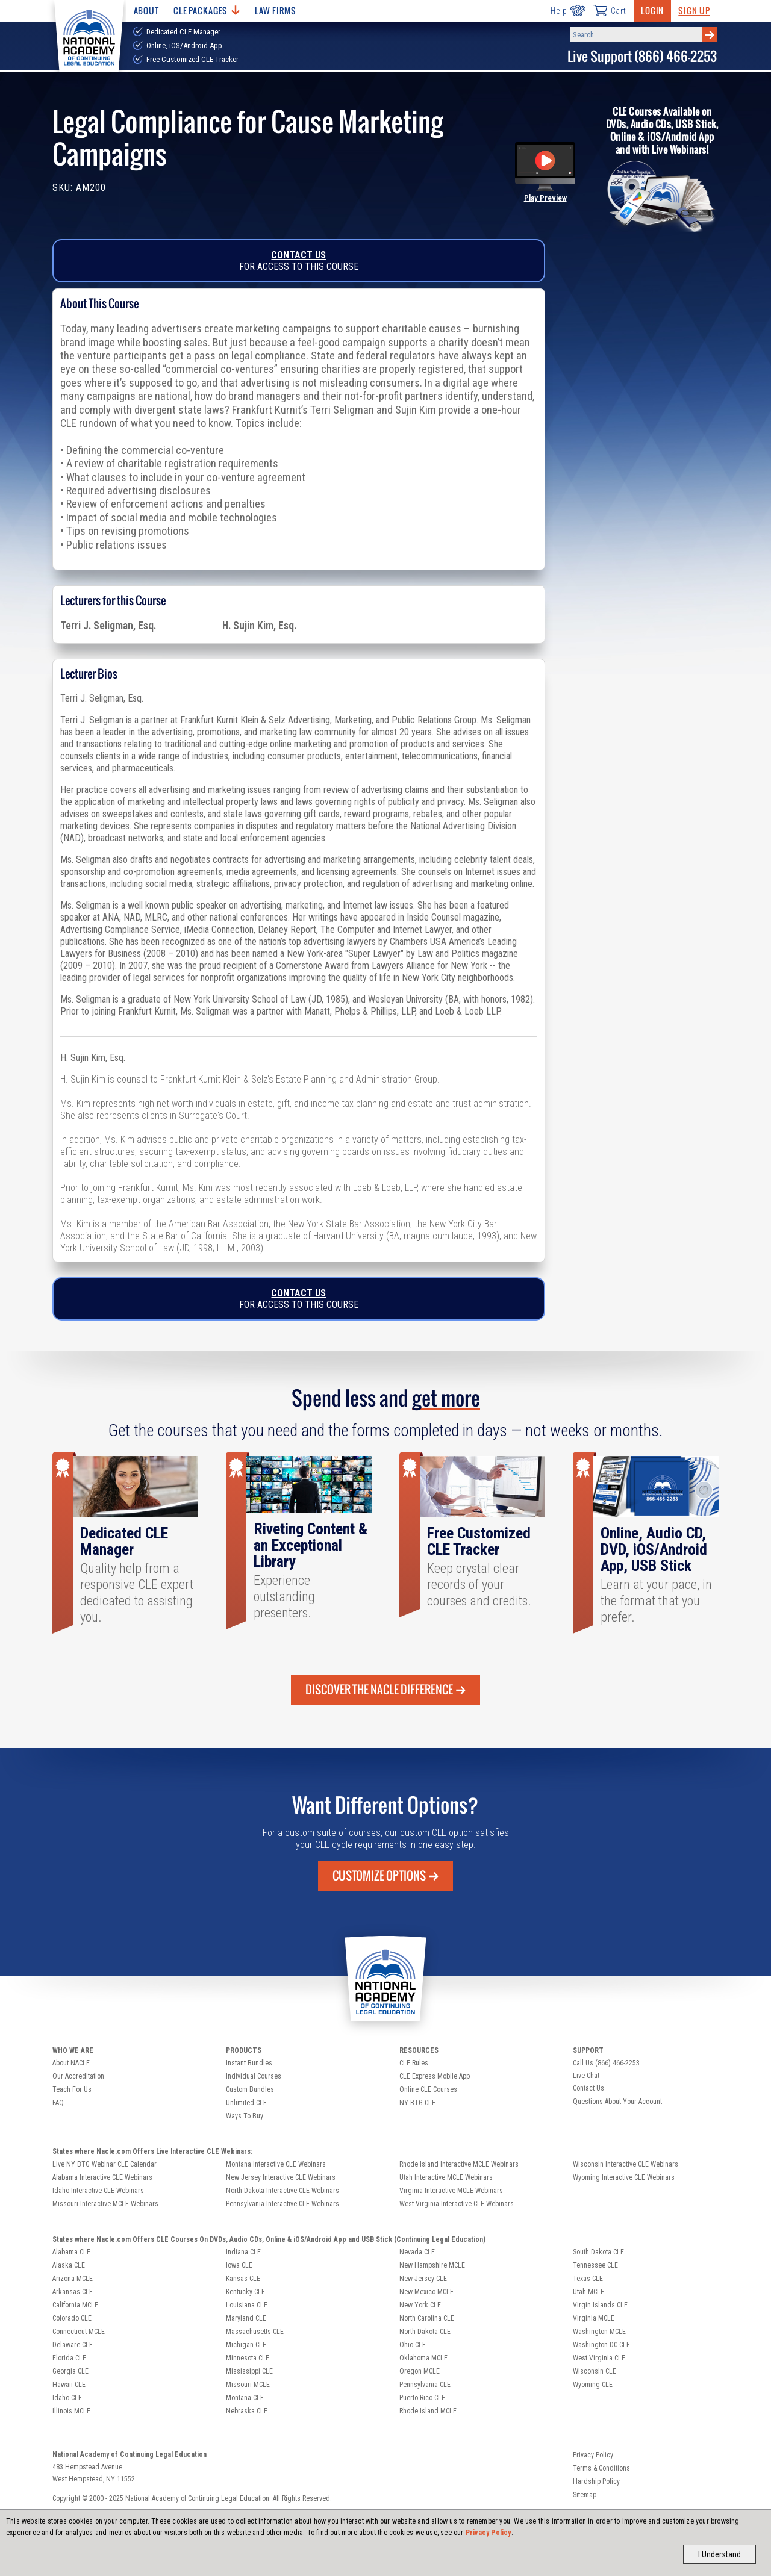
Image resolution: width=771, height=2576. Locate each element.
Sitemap (584, 2494)
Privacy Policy (488, 2532)
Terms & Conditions (601, 2468)
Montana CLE (245, 2398)
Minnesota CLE (247, 2358)
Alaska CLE (68, 2265)
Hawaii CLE (69, 2384)
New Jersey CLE (423, 2278)
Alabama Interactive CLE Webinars (102, 2177)
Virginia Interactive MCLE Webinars (451, 2190)
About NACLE (71, 2063)
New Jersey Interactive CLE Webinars (281, 2177)
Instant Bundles (249, 2063)
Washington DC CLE (601, 2345)
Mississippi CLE (249, 2371)
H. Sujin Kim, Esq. (259, 626)
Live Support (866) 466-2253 (642, 56)
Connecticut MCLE (78, 2331)
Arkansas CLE (72, 2292)
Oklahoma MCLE (423, 2358)
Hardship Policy (596, 2481)
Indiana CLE (243, 2252)
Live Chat (586, 2075)
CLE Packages (206, 10)
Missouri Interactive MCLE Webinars (105, 2204)
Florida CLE (69, 2358)
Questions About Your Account (617, 2101)
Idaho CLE (67, 2398)
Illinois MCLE (71, 2411)
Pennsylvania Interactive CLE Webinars (282, 2204)
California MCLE (75, 2305)
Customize (385, 1875)
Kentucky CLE (245, 2292)
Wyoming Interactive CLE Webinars (624, 2177)
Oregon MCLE (419, 2371)
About (146, 10)
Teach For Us (72, 2089)
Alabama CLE (71, 2252)
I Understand (719, 2554)
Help (568, 10)
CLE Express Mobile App (434, 2076)
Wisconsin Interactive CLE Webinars (625, 2164)
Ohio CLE (412, 2345)
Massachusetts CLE (255, 2331)
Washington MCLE (599, 2331)
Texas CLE (588, 2278)
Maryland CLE (246, 2318)
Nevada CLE (417, 2252)
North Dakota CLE (425, 2331)
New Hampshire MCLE (432, 2265)
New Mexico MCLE (426, 2292)
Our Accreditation (78, 2076)
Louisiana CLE (246, 2305)
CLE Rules (413, 2063)
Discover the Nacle (385, 1689)
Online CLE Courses (428, 2089)
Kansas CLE (243, 2278)
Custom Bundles (250, 2089)
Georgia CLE (70, 2371)
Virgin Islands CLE (600, 2305)
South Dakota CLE (598, 2252)
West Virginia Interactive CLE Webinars (456, 2204)
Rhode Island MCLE (428, 2411)
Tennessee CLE (595, 2265)
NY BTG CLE (417, 2102)
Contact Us (298, 255)
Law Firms (275, 10)
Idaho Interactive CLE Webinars (98, 2190)
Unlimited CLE (246, 2102)
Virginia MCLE (593, 2318)
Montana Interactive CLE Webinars (276, 2164)
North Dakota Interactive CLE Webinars (282, 2190)
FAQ (58, 2102)
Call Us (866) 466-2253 (606, 2063)
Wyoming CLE (593, 2384)
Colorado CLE (72, 2318)
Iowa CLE (239, 2265)
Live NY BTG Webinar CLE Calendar (104, 2164)
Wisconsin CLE (594, 2371)
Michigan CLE (246, 2345)
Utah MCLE (588, 2292)
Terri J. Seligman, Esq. (108, 626)
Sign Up (694, 10)
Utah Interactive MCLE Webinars (446, 2177)
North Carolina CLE (426, 2318)
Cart (609, 10)
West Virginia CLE (599, 2358)
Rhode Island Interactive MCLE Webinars (459, 2164)
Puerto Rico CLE (422, 2398)
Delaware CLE (72, 2345)
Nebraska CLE (246, 2411)
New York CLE (420, 2305)
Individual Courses (253, 2076)
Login (652, 10)
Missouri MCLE (248, 2384)
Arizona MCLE (72, 2278)
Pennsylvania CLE (425, 2384)
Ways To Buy (244, 2116)
